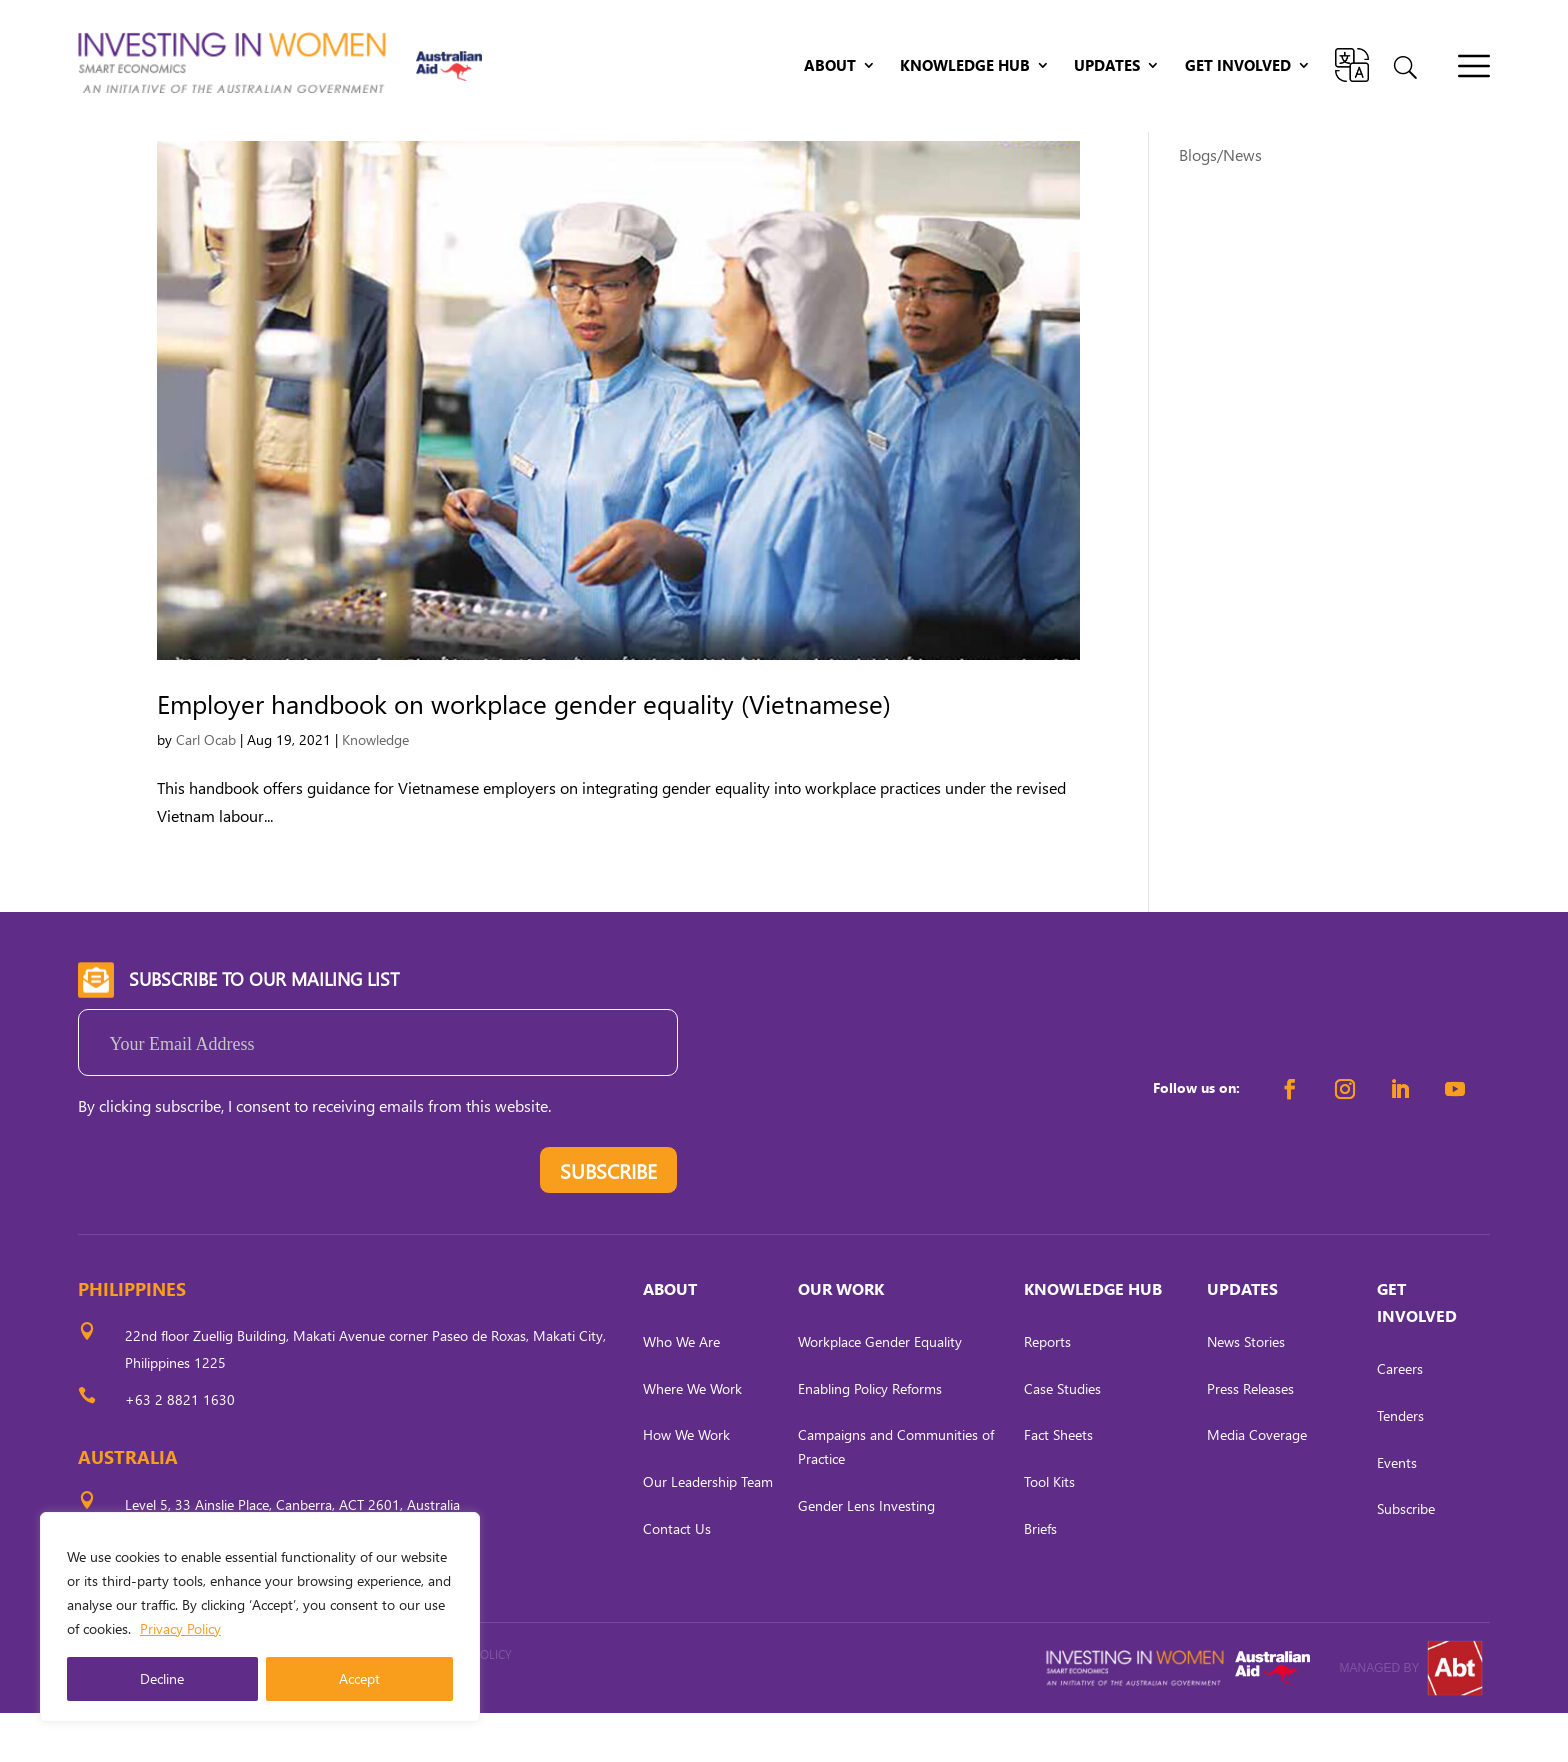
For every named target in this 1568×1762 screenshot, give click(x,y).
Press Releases (1250, 1436)
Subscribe (1406, 1557)
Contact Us (677, 1577)
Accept (359, 1678)
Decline (162, 1678)
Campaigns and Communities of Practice (896, 1495)
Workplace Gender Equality (880, 1390)
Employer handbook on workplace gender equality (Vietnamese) (524, 752)
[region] (260, 1617)
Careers (1400, 1417)
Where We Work (692, 1436)
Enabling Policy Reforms (870, 1436)
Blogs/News (1220, 203)
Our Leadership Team (708, 1530)
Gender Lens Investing (866, 1554)
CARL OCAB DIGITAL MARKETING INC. (263, 1730)
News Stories (1246, 1390)
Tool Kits (1049, 1530)
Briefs (1040, 1577)
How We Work (686, 1483)
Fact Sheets (1058, 1483)
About (830, 66)
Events (1397, 1510)
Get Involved (1238, 66)
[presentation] (230, 1224)
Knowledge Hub (965, 66)
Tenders (1400, 1464)
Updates (1107, 66)
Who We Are (681, 1390)
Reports (1047, 1390)
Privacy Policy (180, 1628)
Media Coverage (1257, 1483)
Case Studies (1062, 1436)
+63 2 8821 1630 (180, 1448)
